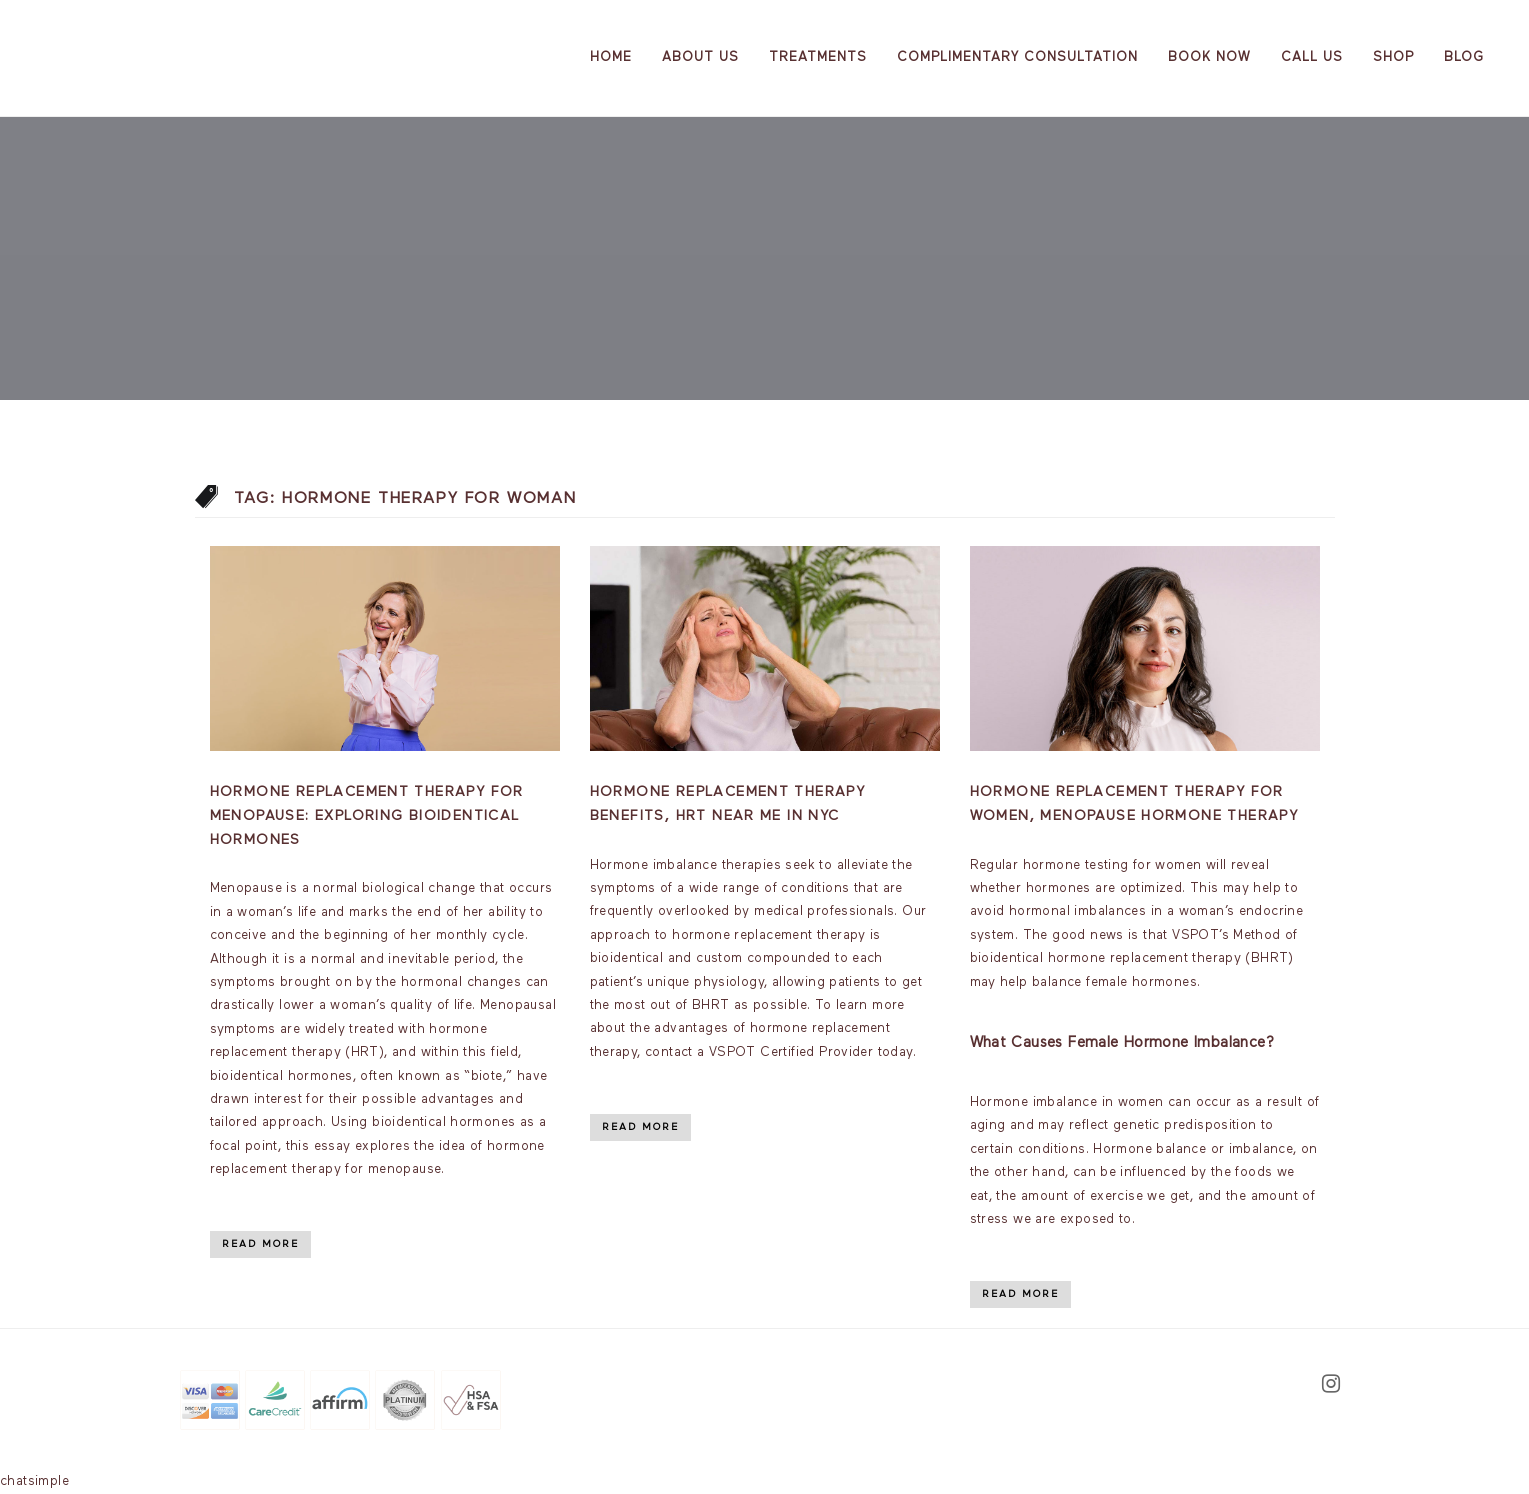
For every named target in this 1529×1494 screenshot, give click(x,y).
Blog (1464, 57)
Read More (260, 1244)
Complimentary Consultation (1017, 57)
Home (611, 57)
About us (700, 57)
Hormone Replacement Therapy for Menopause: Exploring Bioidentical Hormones (367, 816)
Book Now (1209, 57)
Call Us (1312, 57)
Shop (1393, 57)
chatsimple (34, 1481)
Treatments (818, 57)
